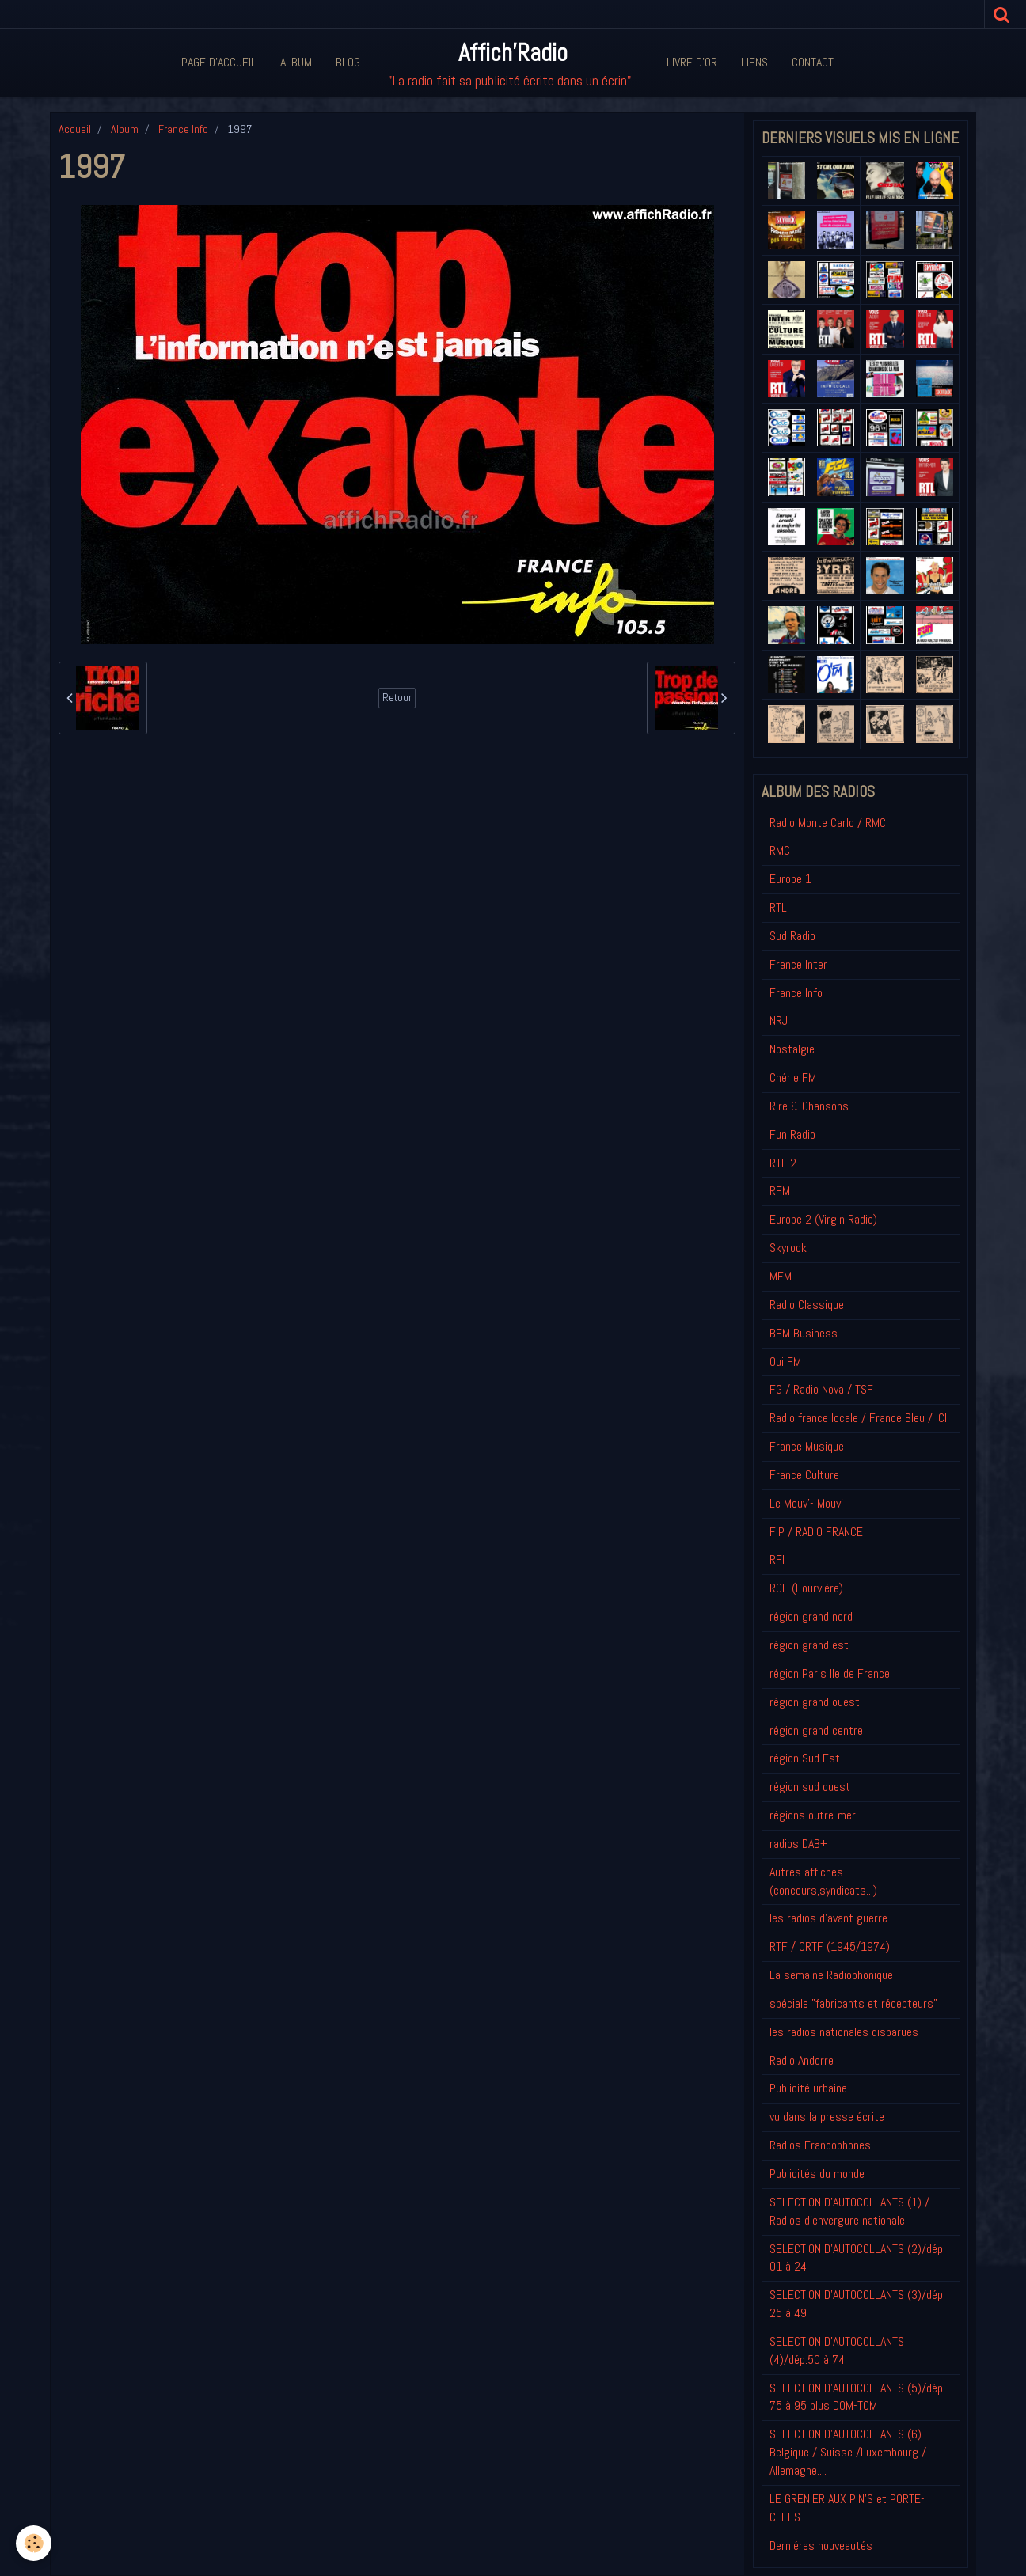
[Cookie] (33, 2543)
